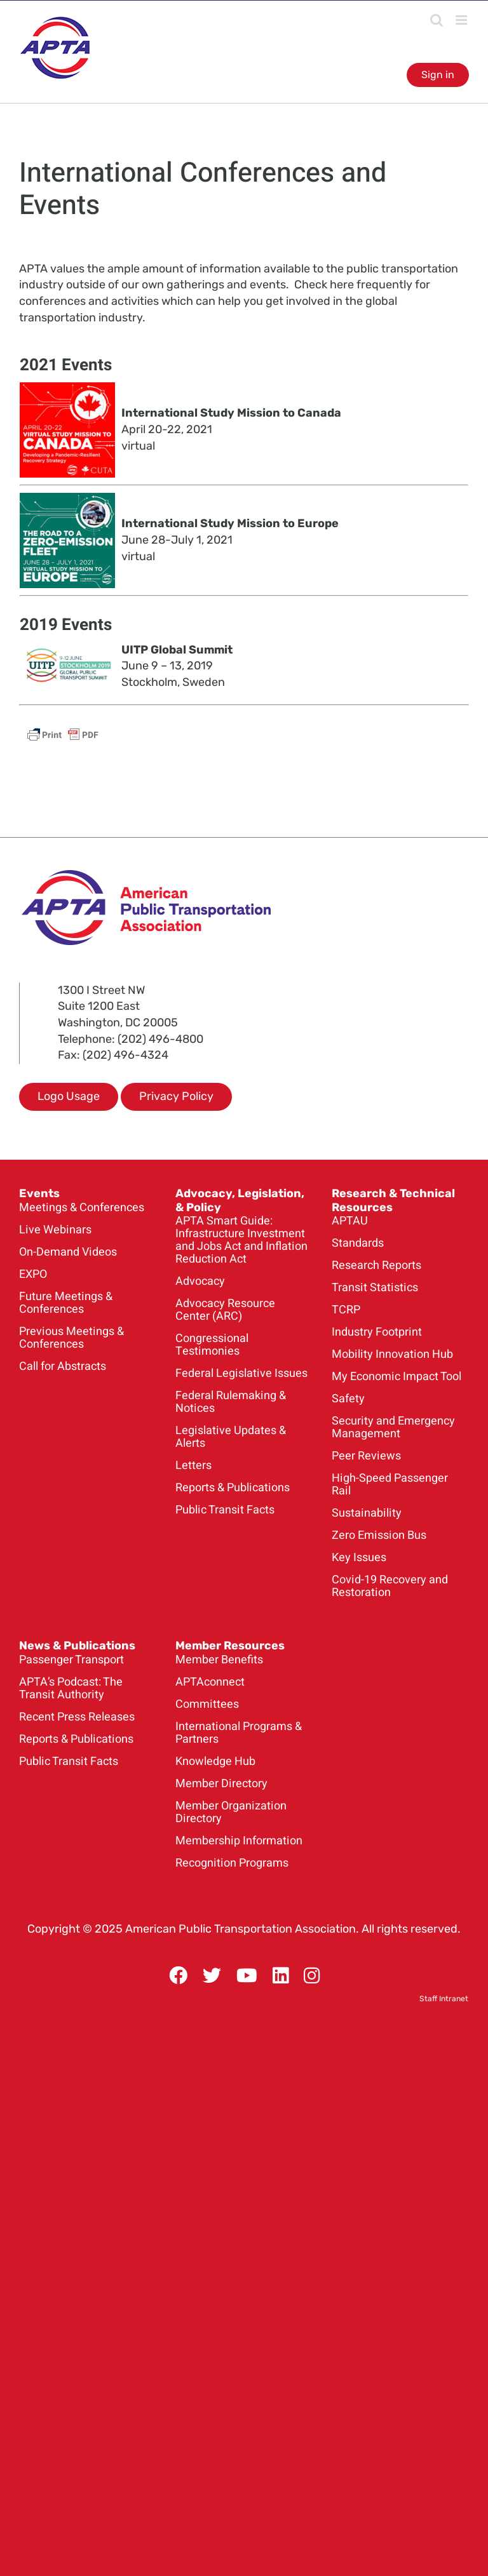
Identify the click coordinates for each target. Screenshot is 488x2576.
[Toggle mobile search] (436, 20)
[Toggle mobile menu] (462, 20)
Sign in (437, 75)
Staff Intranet (443, 1998)
